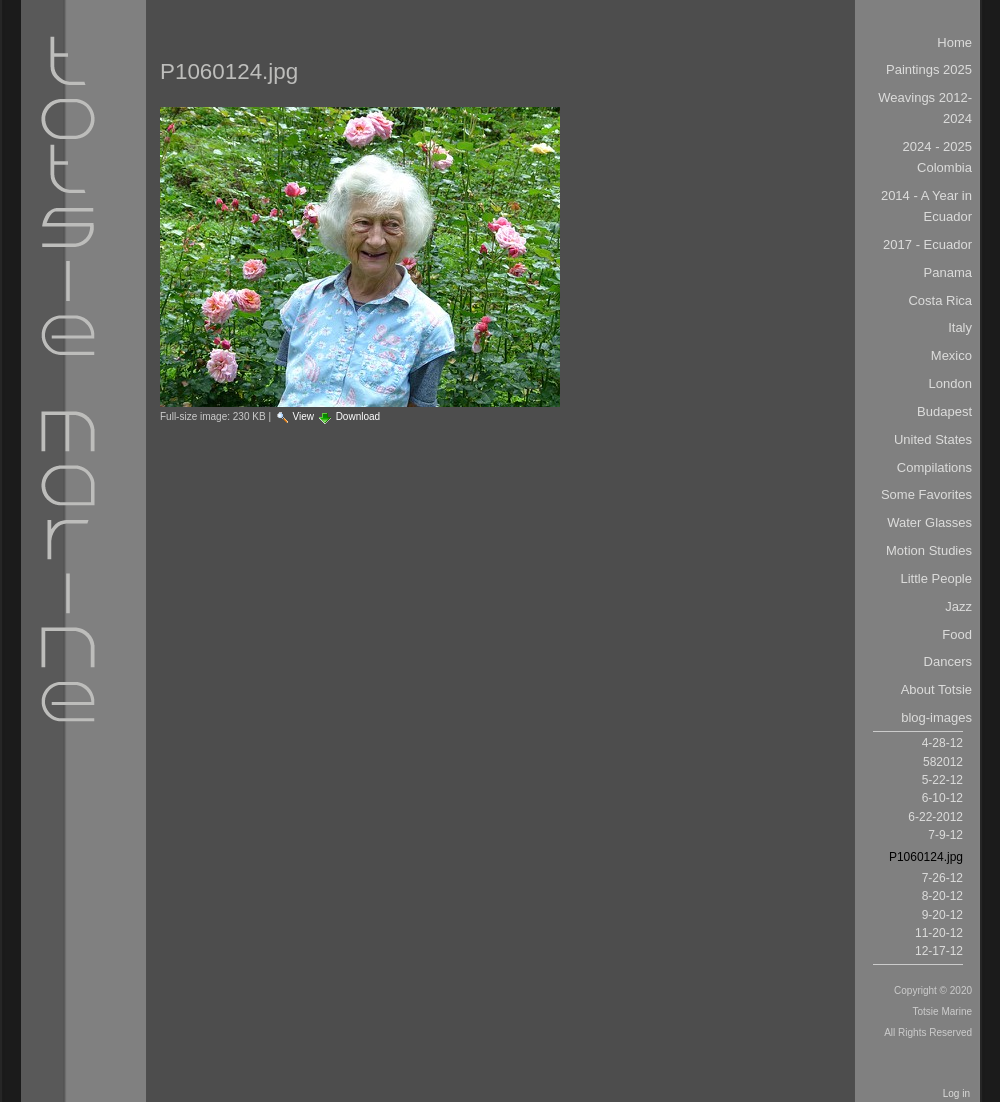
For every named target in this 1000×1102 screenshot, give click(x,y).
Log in (956, 1093)
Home (954, 42)
